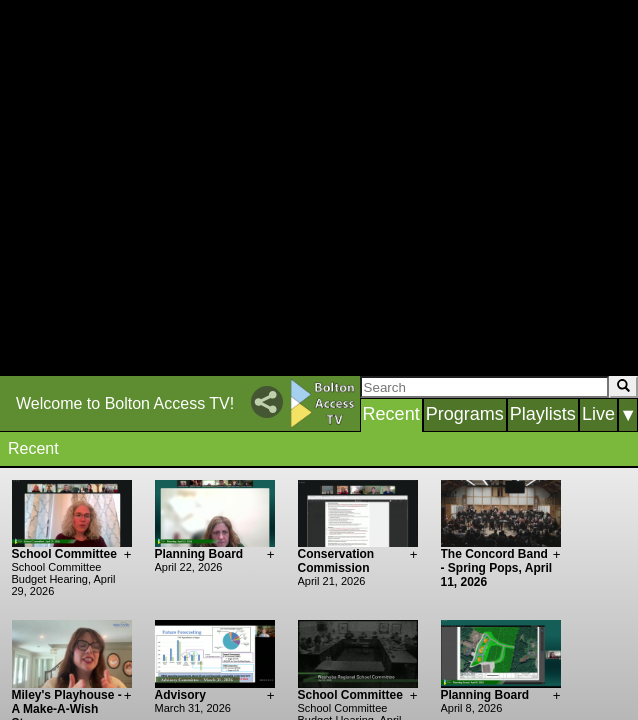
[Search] (484, 387)
